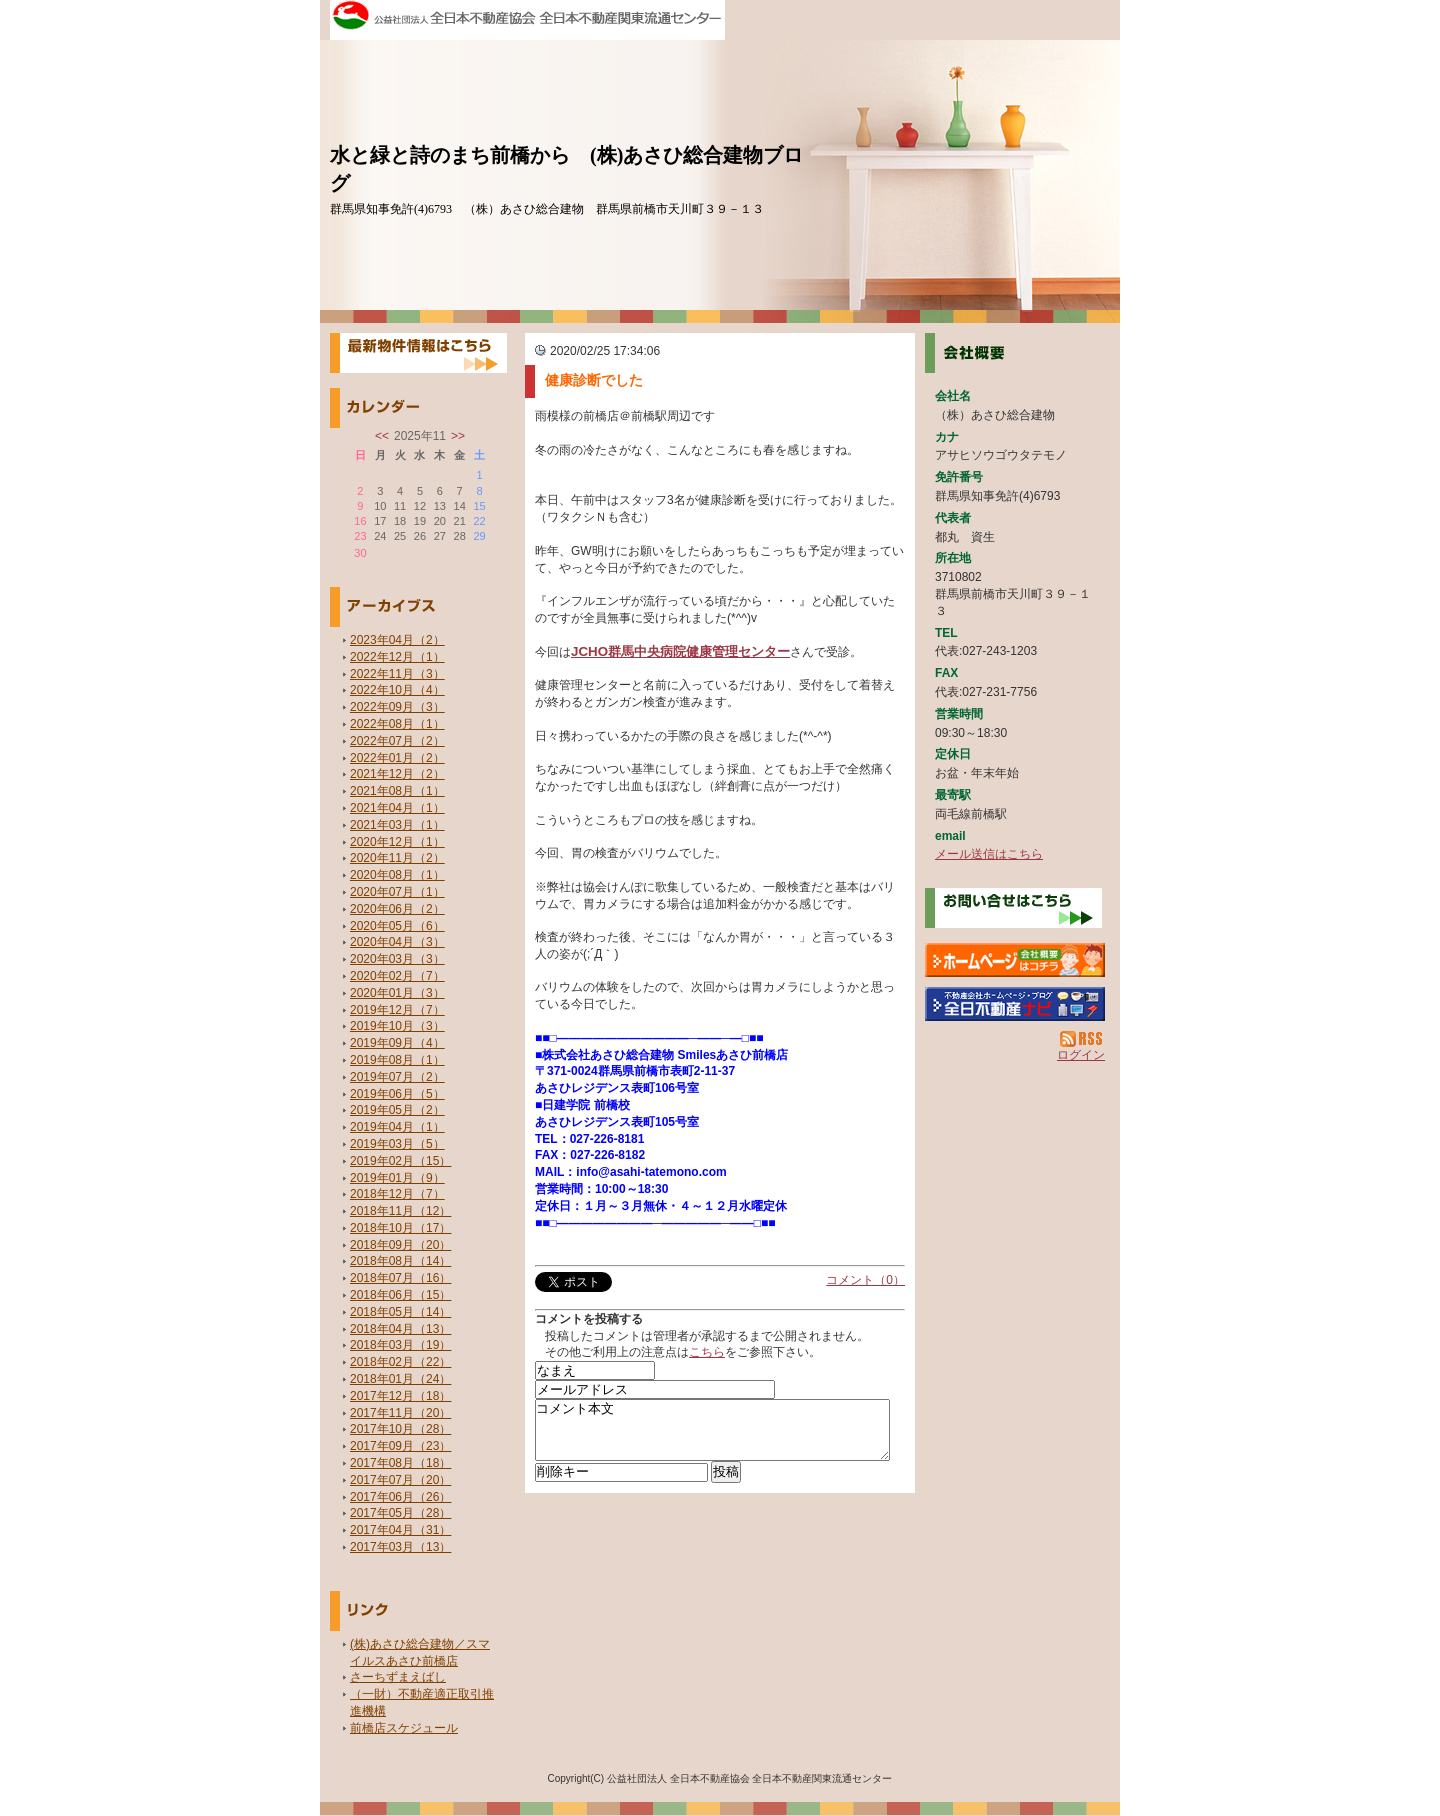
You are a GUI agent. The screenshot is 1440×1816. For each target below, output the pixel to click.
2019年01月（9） (397, 1178)
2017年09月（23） (400, 1446)
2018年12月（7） (397, 1194)
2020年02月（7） (397, 976)
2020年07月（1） (397, 892)
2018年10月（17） (400, 1228)
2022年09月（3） (397, 707)
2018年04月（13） (400, 1329)
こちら (707, 1352)
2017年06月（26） (400, 1497)
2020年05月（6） (397, 926)
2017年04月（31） (400, 1530)
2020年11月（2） (397, 858)
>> (458, 436)
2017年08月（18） (400, 1463)
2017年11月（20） (400, 1413)
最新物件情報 (418, 353)
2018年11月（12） (400, 1211)
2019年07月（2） (397, 1077)
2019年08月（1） (397, 1060)
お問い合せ (1013, 908)
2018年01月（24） (400, 1379)
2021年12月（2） (397, 774)
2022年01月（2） (397, 758)
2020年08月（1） (397, 875)
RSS (1082, 1039)
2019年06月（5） (397, 1094)
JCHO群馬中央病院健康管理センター (680, 651)
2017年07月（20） (400, 1480)
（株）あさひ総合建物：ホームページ (1015, 960)
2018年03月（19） (400, 1345)
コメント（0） (865, 1280)
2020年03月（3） (397, 959)
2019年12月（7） (397, 1010)
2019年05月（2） (397, 1110)
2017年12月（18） (400, 1396)
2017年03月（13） (400, 1547)
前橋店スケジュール (404, 1728)
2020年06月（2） (397, 909)
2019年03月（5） (397, 1144)
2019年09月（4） (397, 1043)
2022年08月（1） (397, 724)
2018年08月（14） (400, 1261)
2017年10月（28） (400, 1429)
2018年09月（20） (400, 1245)
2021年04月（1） (397, 808)
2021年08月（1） (397, 791)
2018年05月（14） (400, 1312)
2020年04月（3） (397, 942)
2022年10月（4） (397, 690)
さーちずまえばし (398, 1677)
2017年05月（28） (400, 1513)
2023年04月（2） (397, 640)
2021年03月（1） (397, 825)
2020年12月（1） (397, 842)
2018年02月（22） (400, 1362)
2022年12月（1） (397, 657)
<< (382, 436)
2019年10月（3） (397, 1026)
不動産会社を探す (1015, 1004)
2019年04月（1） (397, 1127)
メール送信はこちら (989, 854)
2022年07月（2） (397, 741)
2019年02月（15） (400, 1161)
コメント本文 (712, 1436)
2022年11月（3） (397, 674)
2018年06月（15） (400, 1295)
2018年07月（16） (400, 1278)
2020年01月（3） (397, 993)
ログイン (1081, 1055)
